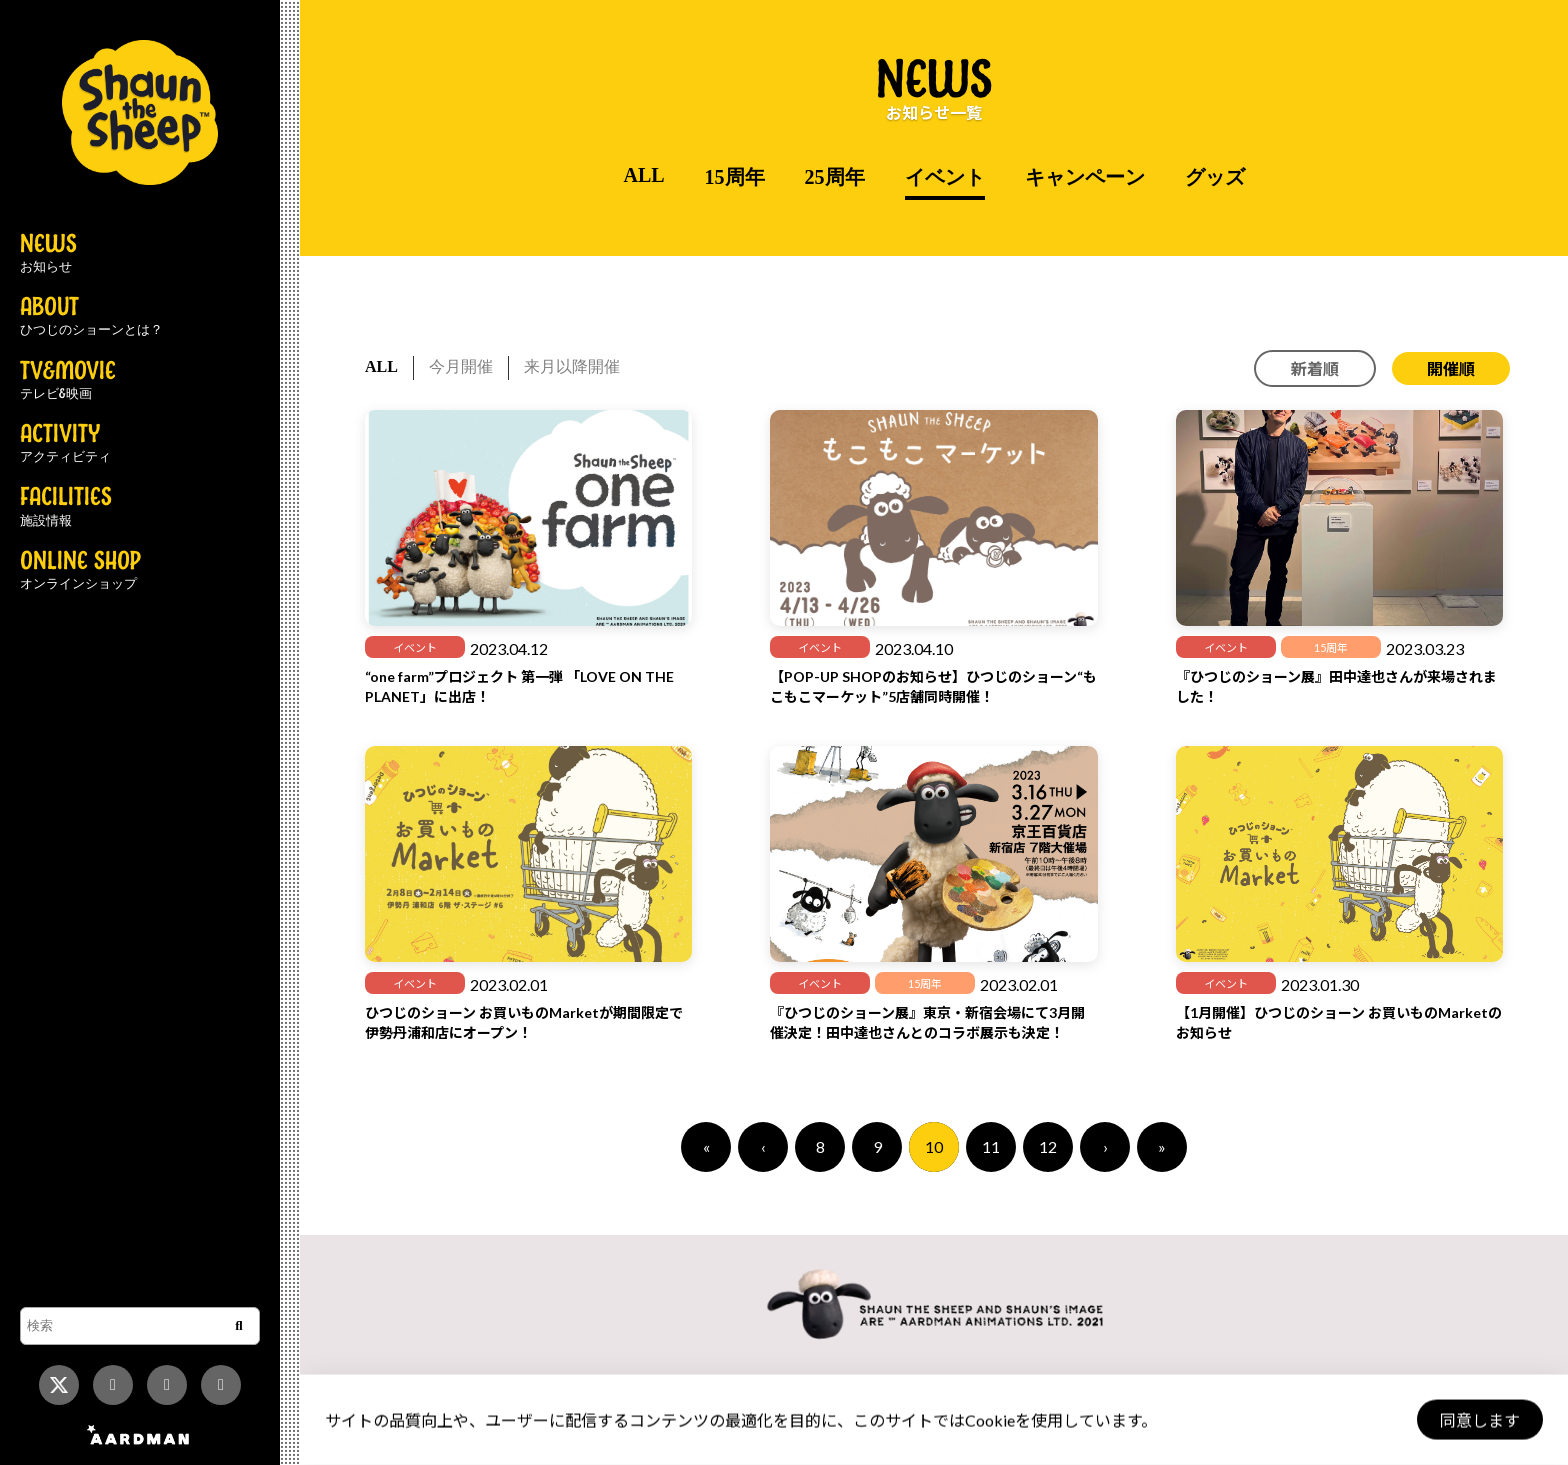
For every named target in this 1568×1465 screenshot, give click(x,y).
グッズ (1215, 177)
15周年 (735, 177)
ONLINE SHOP (80, 571)
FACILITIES (66, 507)
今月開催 (461, 366)
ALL (643, 175)
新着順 (1315, 368)
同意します (1479, 1420)
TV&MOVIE (68, 381)
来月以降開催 (572, 366)
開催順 (1451, 368)
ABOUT (91, 317)
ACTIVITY (65, 444)
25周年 (835, 177)
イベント (945, 177)
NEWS (48, 254)
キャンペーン (1085, 177)
